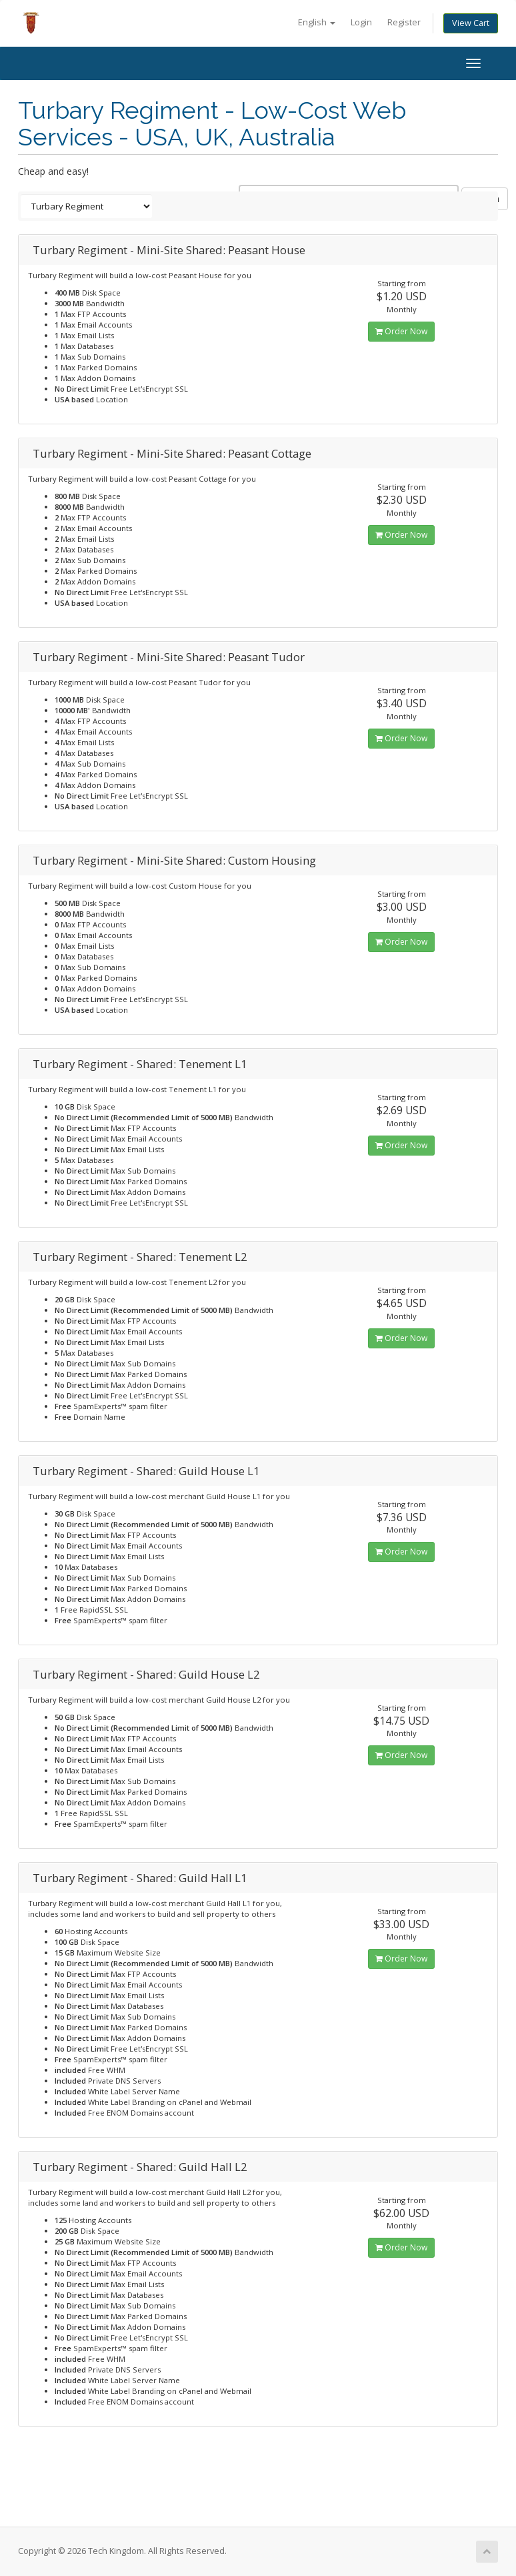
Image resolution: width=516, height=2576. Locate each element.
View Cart (470, 23)
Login (361, 22)
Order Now (401, 331)
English (316, 22)
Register (404, 22)
